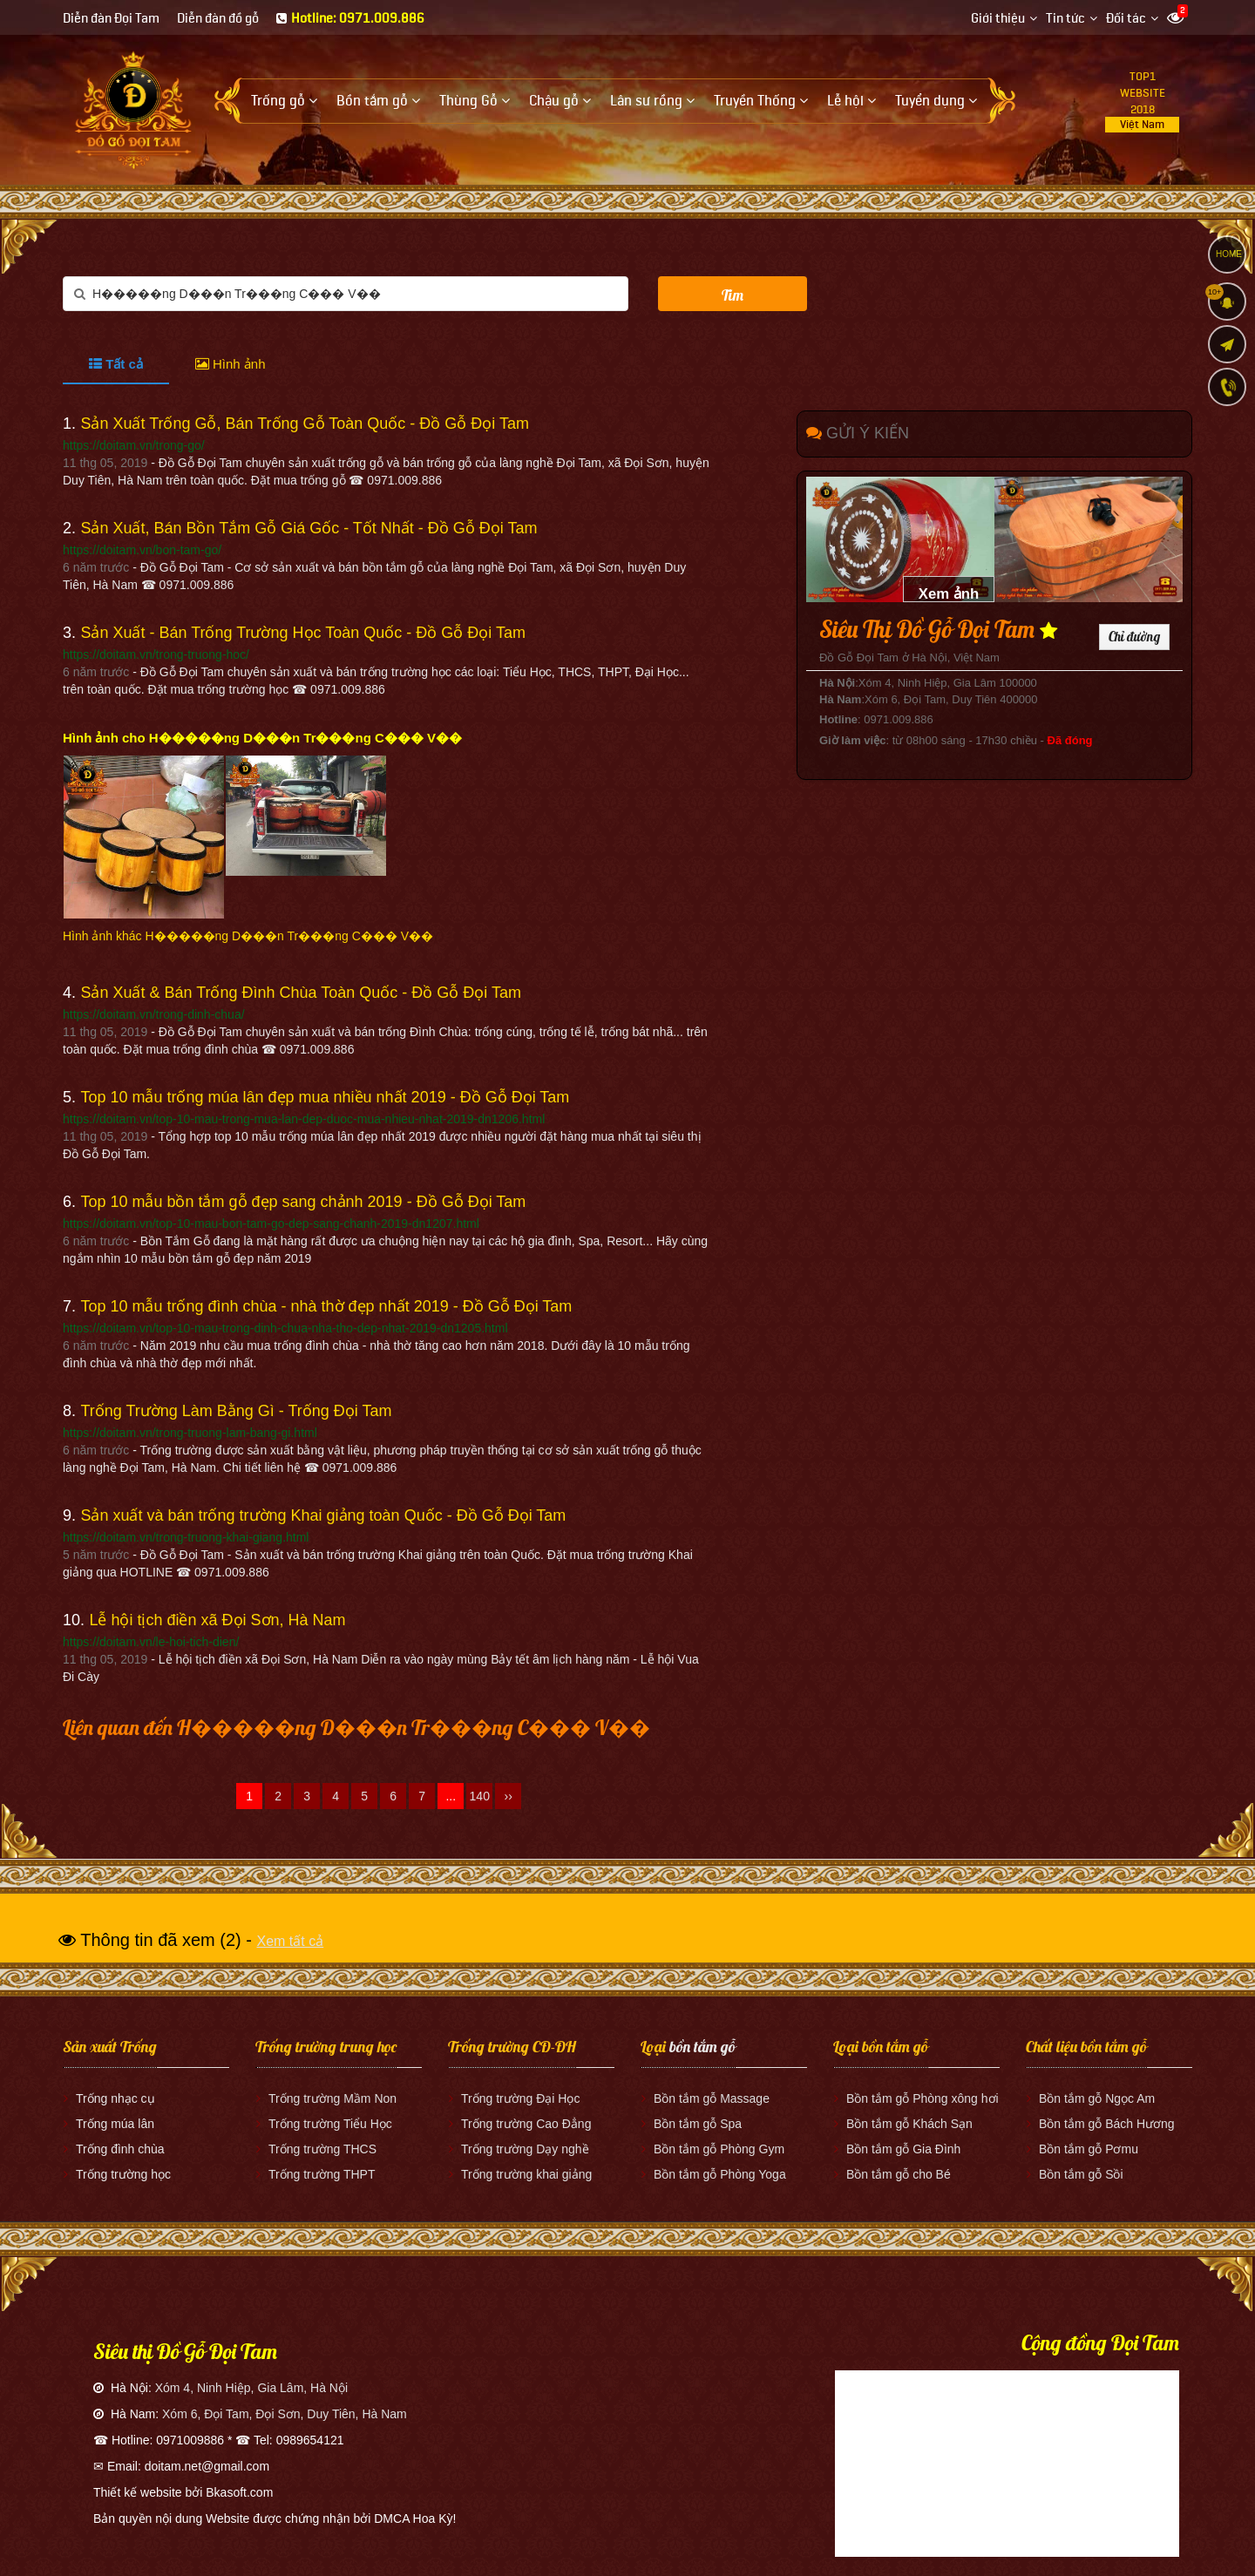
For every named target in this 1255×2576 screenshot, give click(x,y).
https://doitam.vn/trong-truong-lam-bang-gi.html (190, 1433)
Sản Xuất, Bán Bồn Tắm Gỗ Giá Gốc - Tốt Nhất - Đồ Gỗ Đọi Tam (308, 528)
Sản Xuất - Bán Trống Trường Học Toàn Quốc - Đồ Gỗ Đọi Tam (303, 632)
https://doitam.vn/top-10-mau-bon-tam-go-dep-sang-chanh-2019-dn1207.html (271, 1223)
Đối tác (1126, 19)
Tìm (732, 295)
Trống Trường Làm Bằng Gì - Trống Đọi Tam (235, 1411)
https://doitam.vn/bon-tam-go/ (142, 550)
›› (508, 1796)
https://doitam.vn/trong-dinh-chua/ (154, 1014)
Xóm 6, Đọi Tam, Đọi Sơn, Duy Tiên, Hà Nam (284, 2414)
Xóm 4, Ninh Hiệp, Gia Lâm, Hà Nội (251, 2388)
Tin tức (1065, 19)
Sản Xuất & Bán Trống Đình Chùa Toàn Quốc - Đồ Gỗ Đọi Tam (300, 992)
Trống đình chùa (120, 2149)
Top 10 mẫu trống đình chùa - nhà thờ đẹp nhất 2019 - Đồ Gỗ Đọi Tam (326, 1306)
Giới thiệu (998, 19)
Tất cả (116, 363)
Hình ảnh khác (248, 936)
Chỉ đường (1134, 636)
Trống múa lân (115, 2124)
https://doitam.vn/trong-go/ (134, 445)
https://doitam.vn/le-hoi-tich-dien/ (151, 1642)
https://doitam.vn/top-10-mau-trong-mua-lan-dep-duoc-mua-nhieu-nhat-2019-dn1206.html (304, 1119)
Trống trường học (123, 2174)
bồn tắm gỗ (702, 2047)
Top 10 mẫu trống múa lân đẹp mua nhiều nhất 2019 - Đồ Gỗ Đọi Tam (324, 1097)
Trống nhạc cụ (115, 2098)
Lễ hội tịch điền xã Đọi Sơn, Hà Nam (217, 1620)
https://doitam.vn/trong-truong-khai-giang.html (186, 1537)
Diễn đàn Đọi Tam (111, 19)
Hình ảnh (230, 363)
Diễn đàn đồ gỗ (218, 19)
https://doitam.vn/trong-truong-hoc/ (156, 654)
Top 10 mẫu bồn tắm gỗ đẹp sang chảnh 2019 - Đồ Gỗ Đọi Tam (303, 1201)
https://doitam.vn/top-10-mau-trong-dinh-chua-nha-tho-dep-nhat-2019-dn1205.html (285, 1328)
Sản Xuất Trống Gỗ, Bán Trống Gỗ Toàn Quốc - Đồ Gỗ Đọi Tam (304, 423)
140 (480, 1796)
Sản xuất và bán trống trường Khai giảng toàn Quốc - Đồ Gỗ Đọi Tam (323, 1515)
